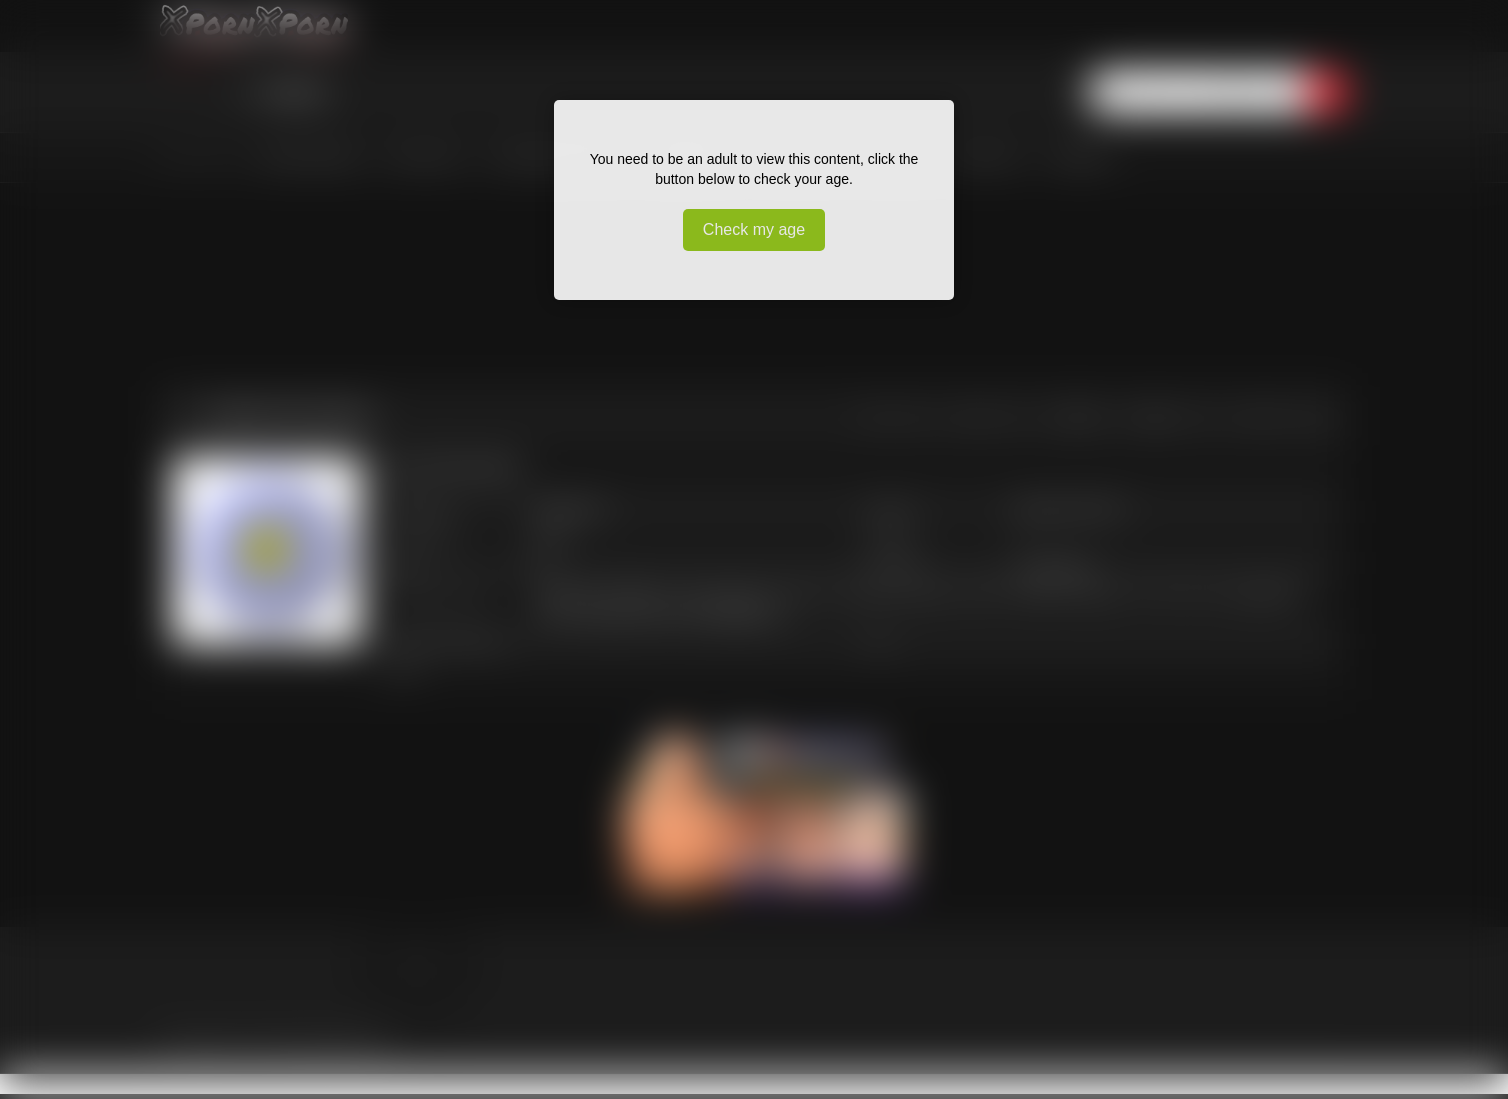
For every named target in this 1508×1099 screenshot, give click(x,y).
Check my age (754, 229)
